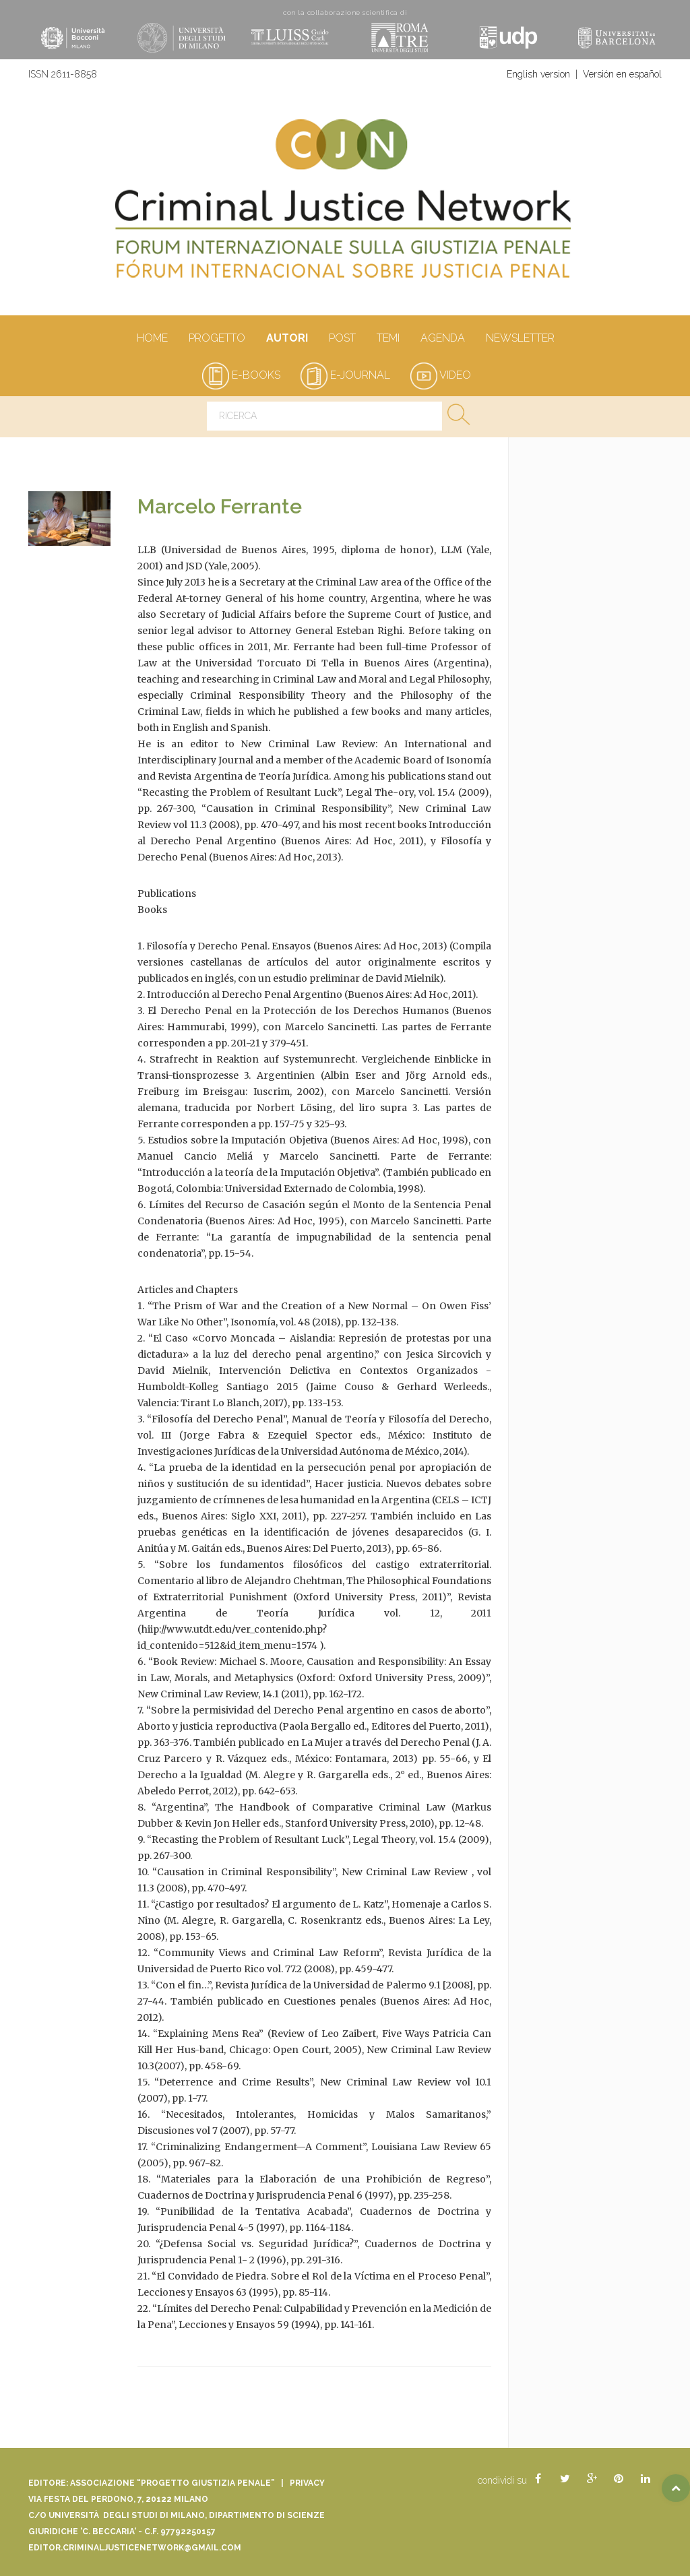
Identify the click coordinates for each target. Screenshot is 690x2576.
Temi (388, 338)
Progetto (216, 338)
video (440, 375)
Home (152, 338)
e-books (241, 375)
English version (538, 74)
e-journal (345, 375)
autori (286, 338)
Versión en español (622, 74)
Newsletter (520, 338)
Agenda (442, 338)
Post (342, 338)
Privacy (307, 2483)
